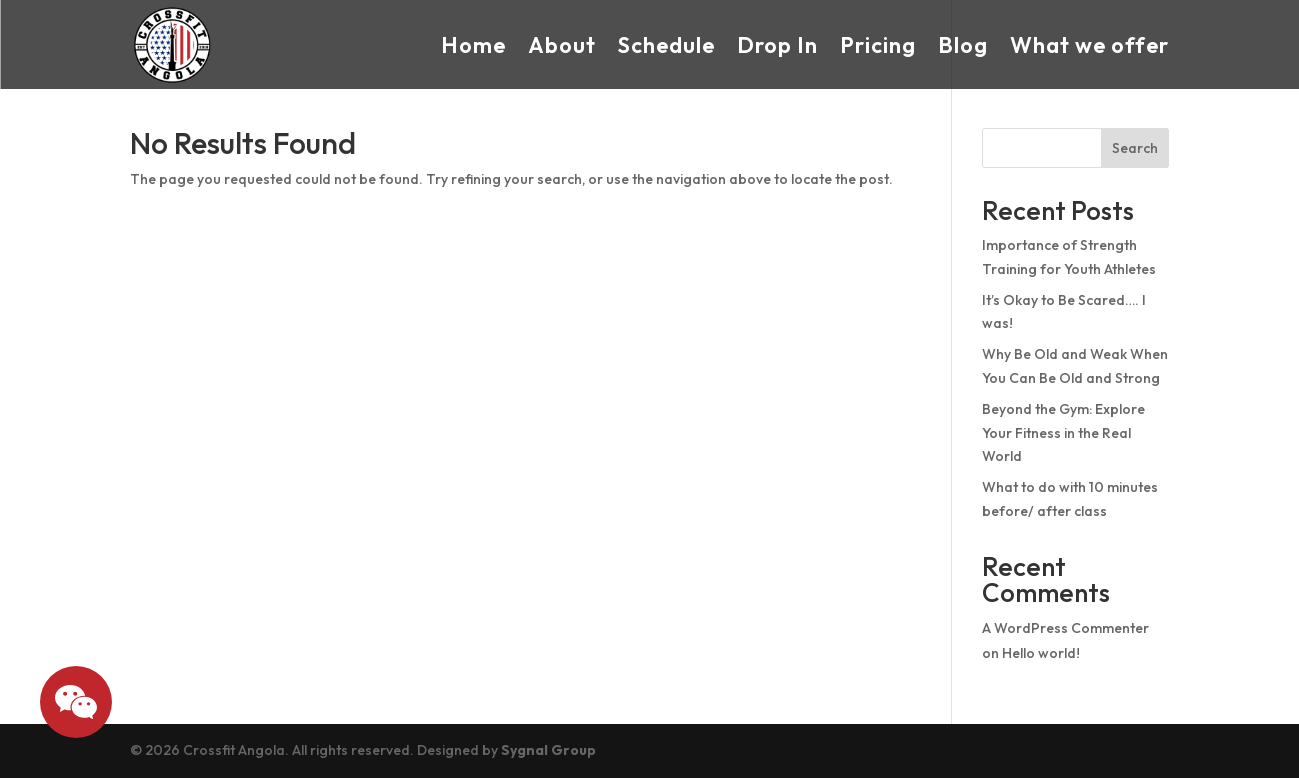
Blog (963, 45)
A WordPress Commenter (1065, 628)
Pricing (878, 45)
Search (1135, 148)
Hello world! (1041, 653)
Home (473, 45)
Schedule (666, 45)
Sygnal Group (548, 750)
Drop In (777, 45)
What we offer (1089, 45)
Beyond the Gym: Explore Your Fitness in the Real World (1063, 433)
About (562, 45)
